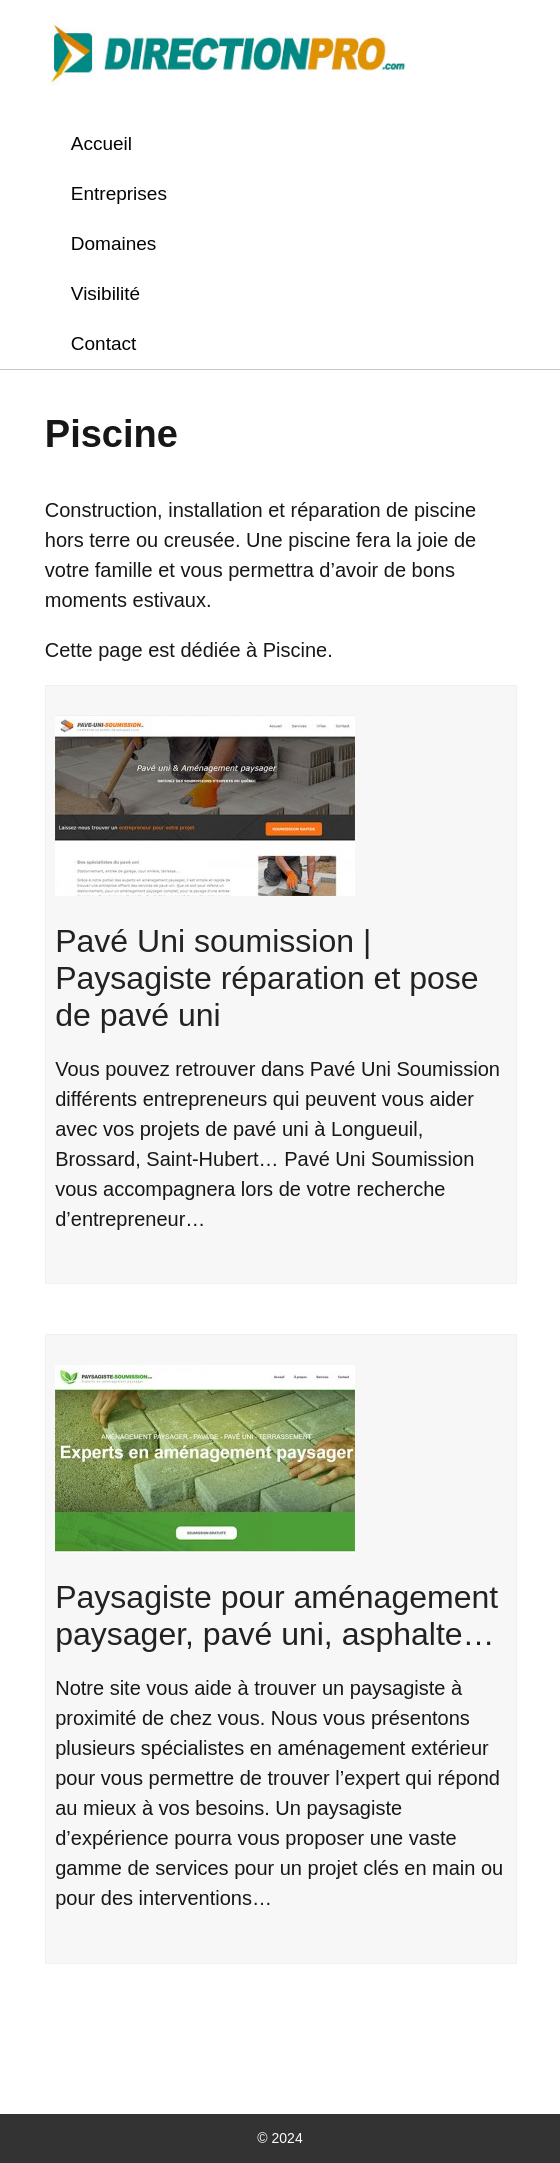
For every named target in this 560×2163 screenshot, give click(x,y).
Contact (103, 343)
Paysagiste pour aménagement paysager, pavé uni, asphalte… (276, 1615)
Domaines (114, 243)
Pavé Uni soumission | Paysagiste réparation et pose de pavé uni (266, 978)
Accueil (101, 143)
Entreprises (119, 193)
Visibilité (105, 293)
